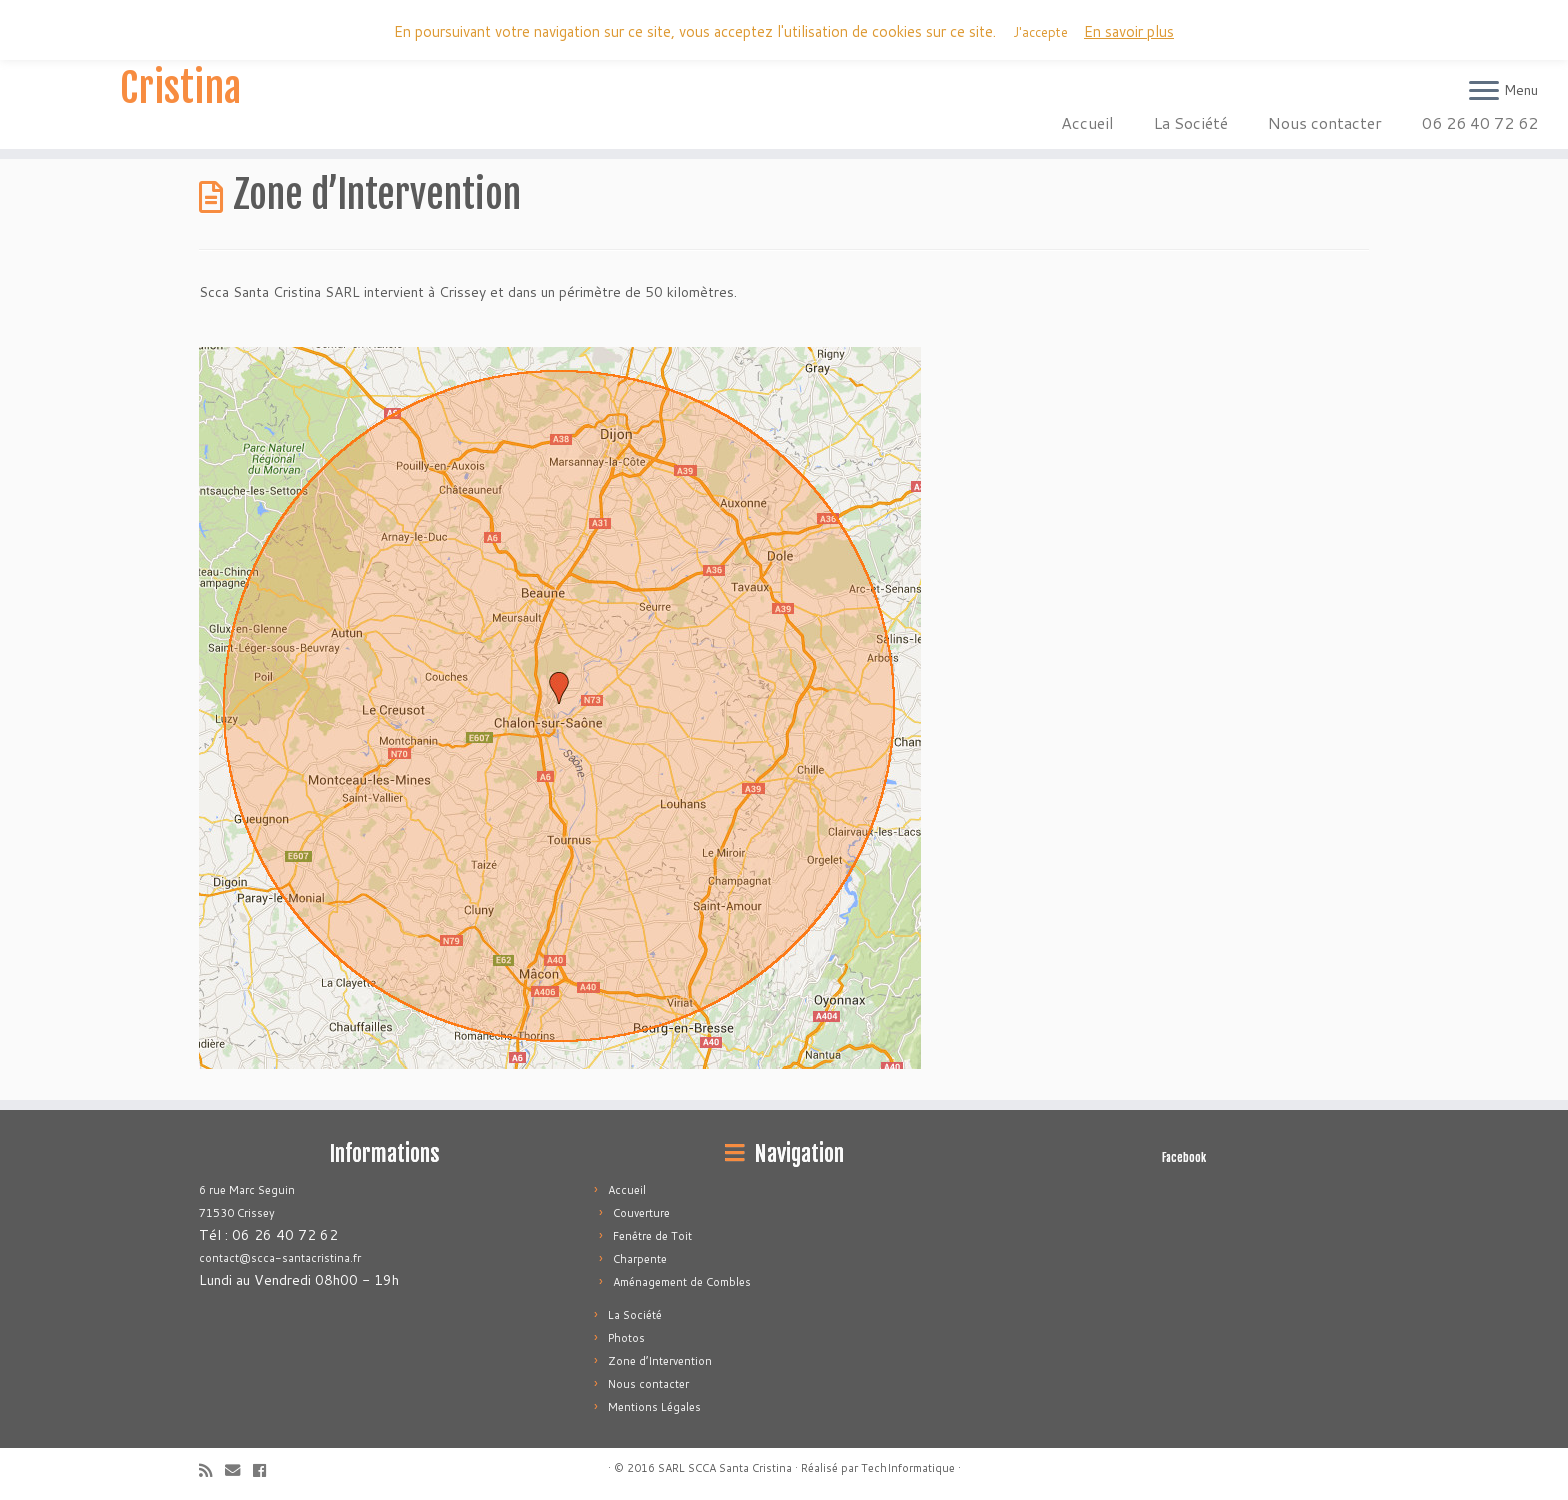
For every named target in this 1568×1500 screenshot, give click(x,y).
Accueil (1087, 122)
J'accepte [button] (1040, 32)
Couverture (641, 1213)
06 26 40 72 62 (1480, 122)
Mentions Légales (654, 1407)
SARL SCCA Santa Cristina (180, 64)
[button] (560, 708)
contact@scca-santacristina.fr (280, 1258)
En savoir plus (1129, 31)
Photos (626, 1338)
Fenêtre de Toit (652, 1236)
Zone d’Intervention (660, 1361)
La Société (1191, 122)
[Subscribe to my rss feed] (212, 1470)
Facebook (1184, 1158)
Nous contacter (1325, 122)
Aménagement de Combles (682, 1282)
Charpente (640, 1259)
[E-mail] (239, 1470)
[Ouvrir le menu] (1484, 92)
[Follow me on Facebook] (266, 1470)
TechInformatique (908, 1468)
